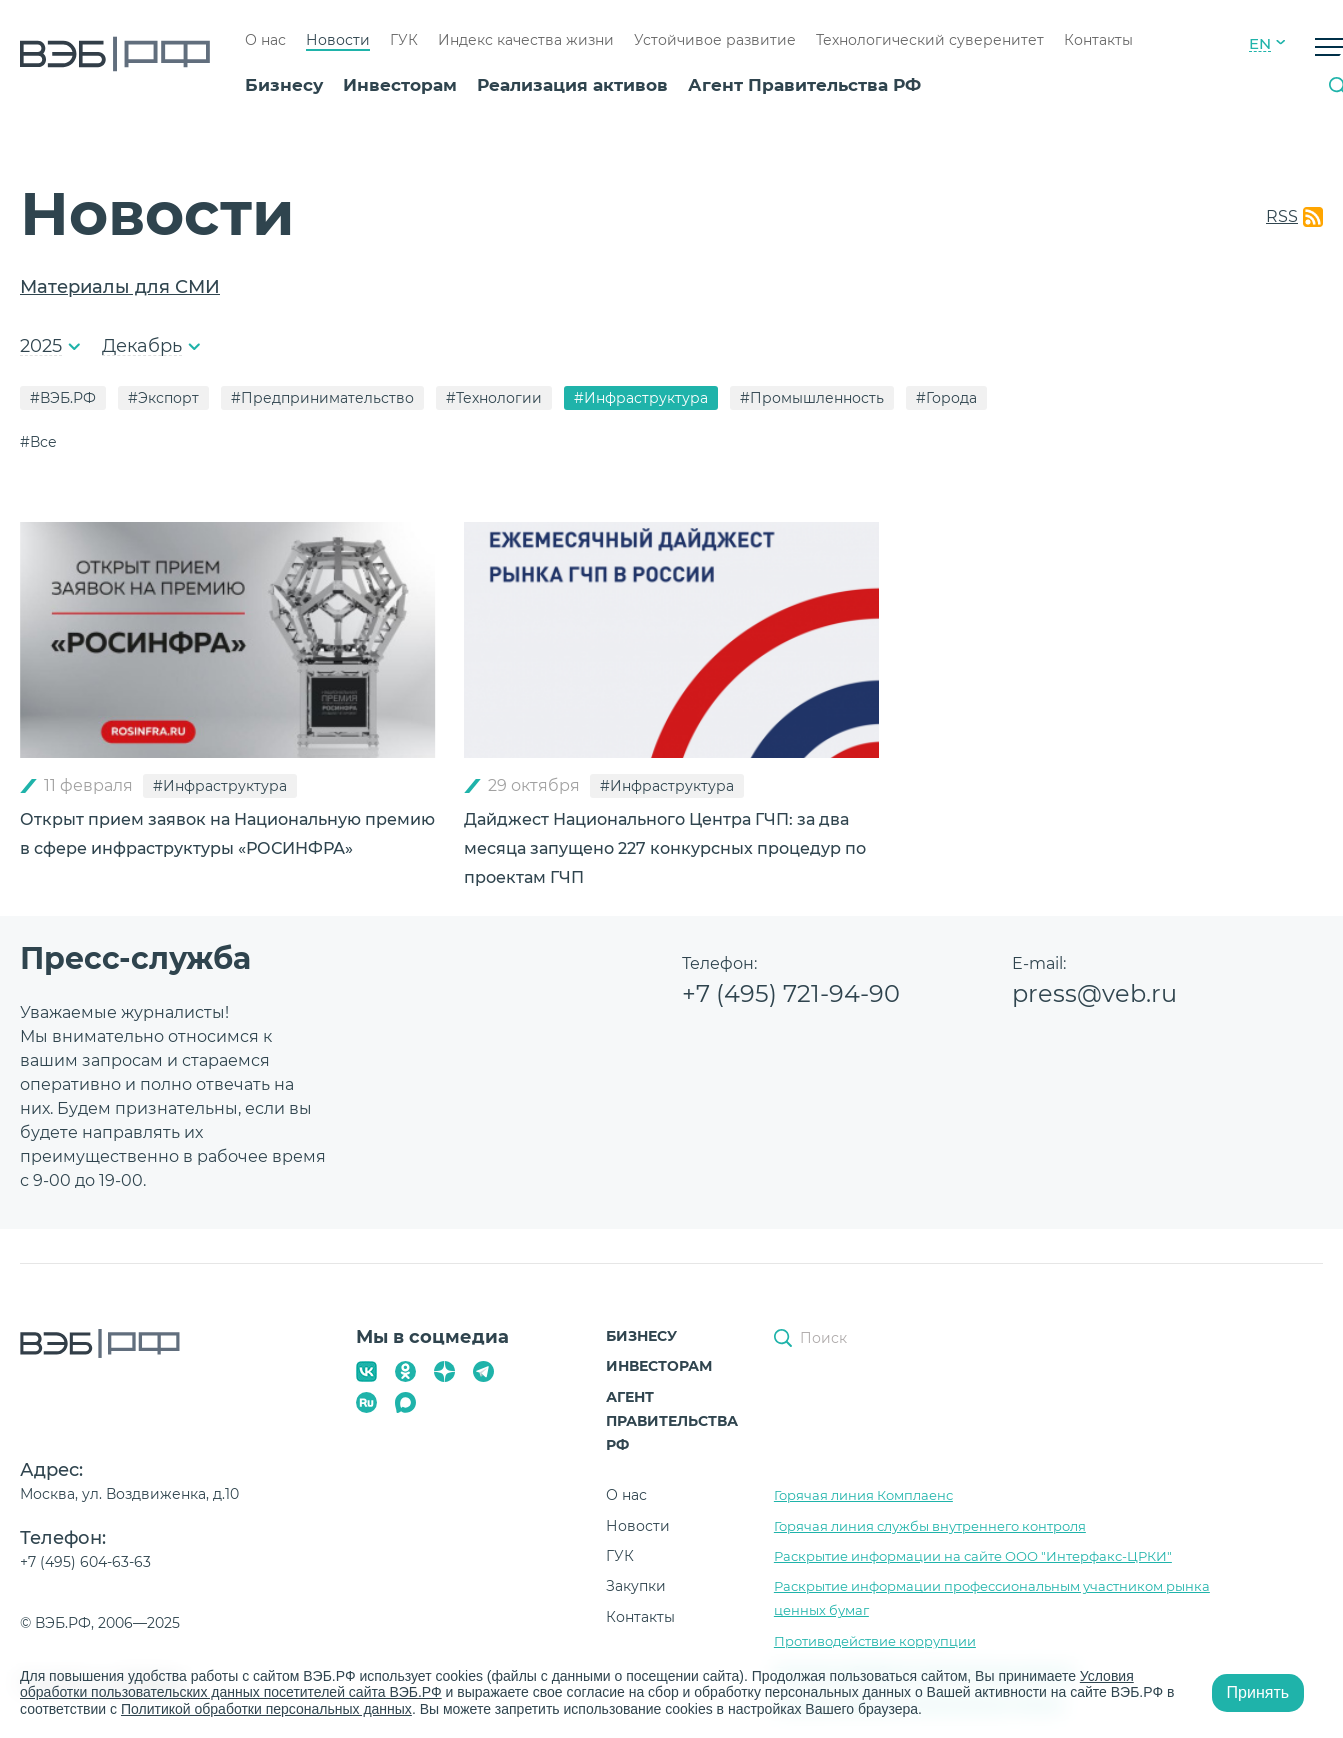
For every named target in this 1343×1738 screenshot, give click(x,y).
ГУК (404, 40)
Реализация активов (572, 85)
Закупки (636, 1586)
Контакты (1098, 40)
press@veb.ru (1094, 993)
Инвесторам (400, 85)
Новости (338, 40)
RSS (1282, 216)
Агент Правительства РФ (804, 85)
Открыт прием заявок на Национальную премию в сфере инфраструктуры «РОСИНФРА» (227, 834)
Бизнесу (284, 85)
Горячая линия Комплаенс (863, 1495)
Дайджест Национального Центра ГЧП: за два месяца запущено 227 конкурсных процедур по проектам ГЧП (665, 848)
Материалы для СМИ (120, 287)
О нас (265, 40)
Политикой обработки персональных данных (266, 1709)
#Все (38, 442)
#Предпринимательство (322, 398)
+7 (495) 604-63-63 (85, 1562)
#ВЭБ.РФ (63, 398)
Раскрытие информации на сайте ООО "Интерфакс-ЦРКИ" (973, 1556)
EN (1260, 44)
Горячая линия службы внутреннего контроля (930, 1526)
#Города (946, 398)
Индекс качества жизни (526, 40)
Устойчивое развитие (715, 40)
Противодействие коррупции (875, 1641)
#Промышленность (812, 398)
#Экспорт (163, 398)
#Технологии (494, 398)
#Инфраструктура (641, 398)
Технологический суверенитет (930, 40)
